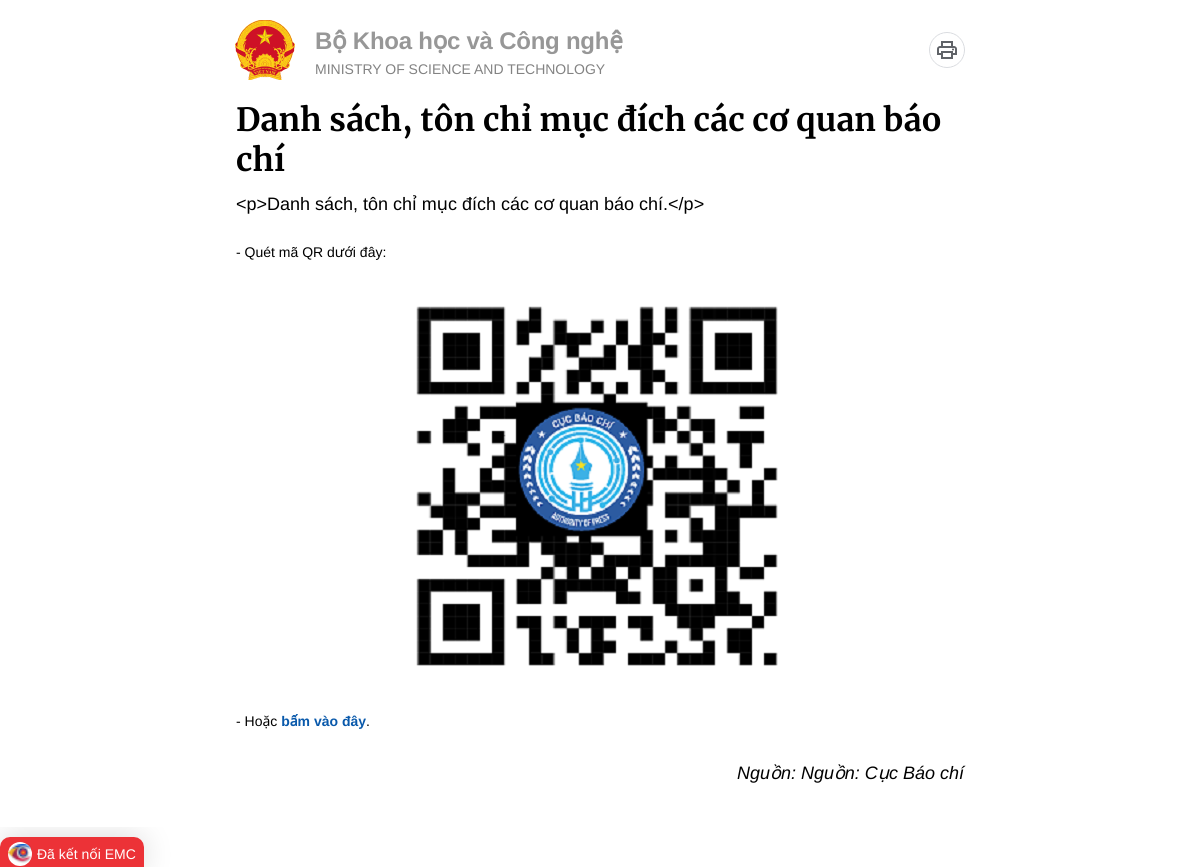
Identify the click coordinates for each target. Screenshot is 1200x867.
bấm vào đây (323, 721)
